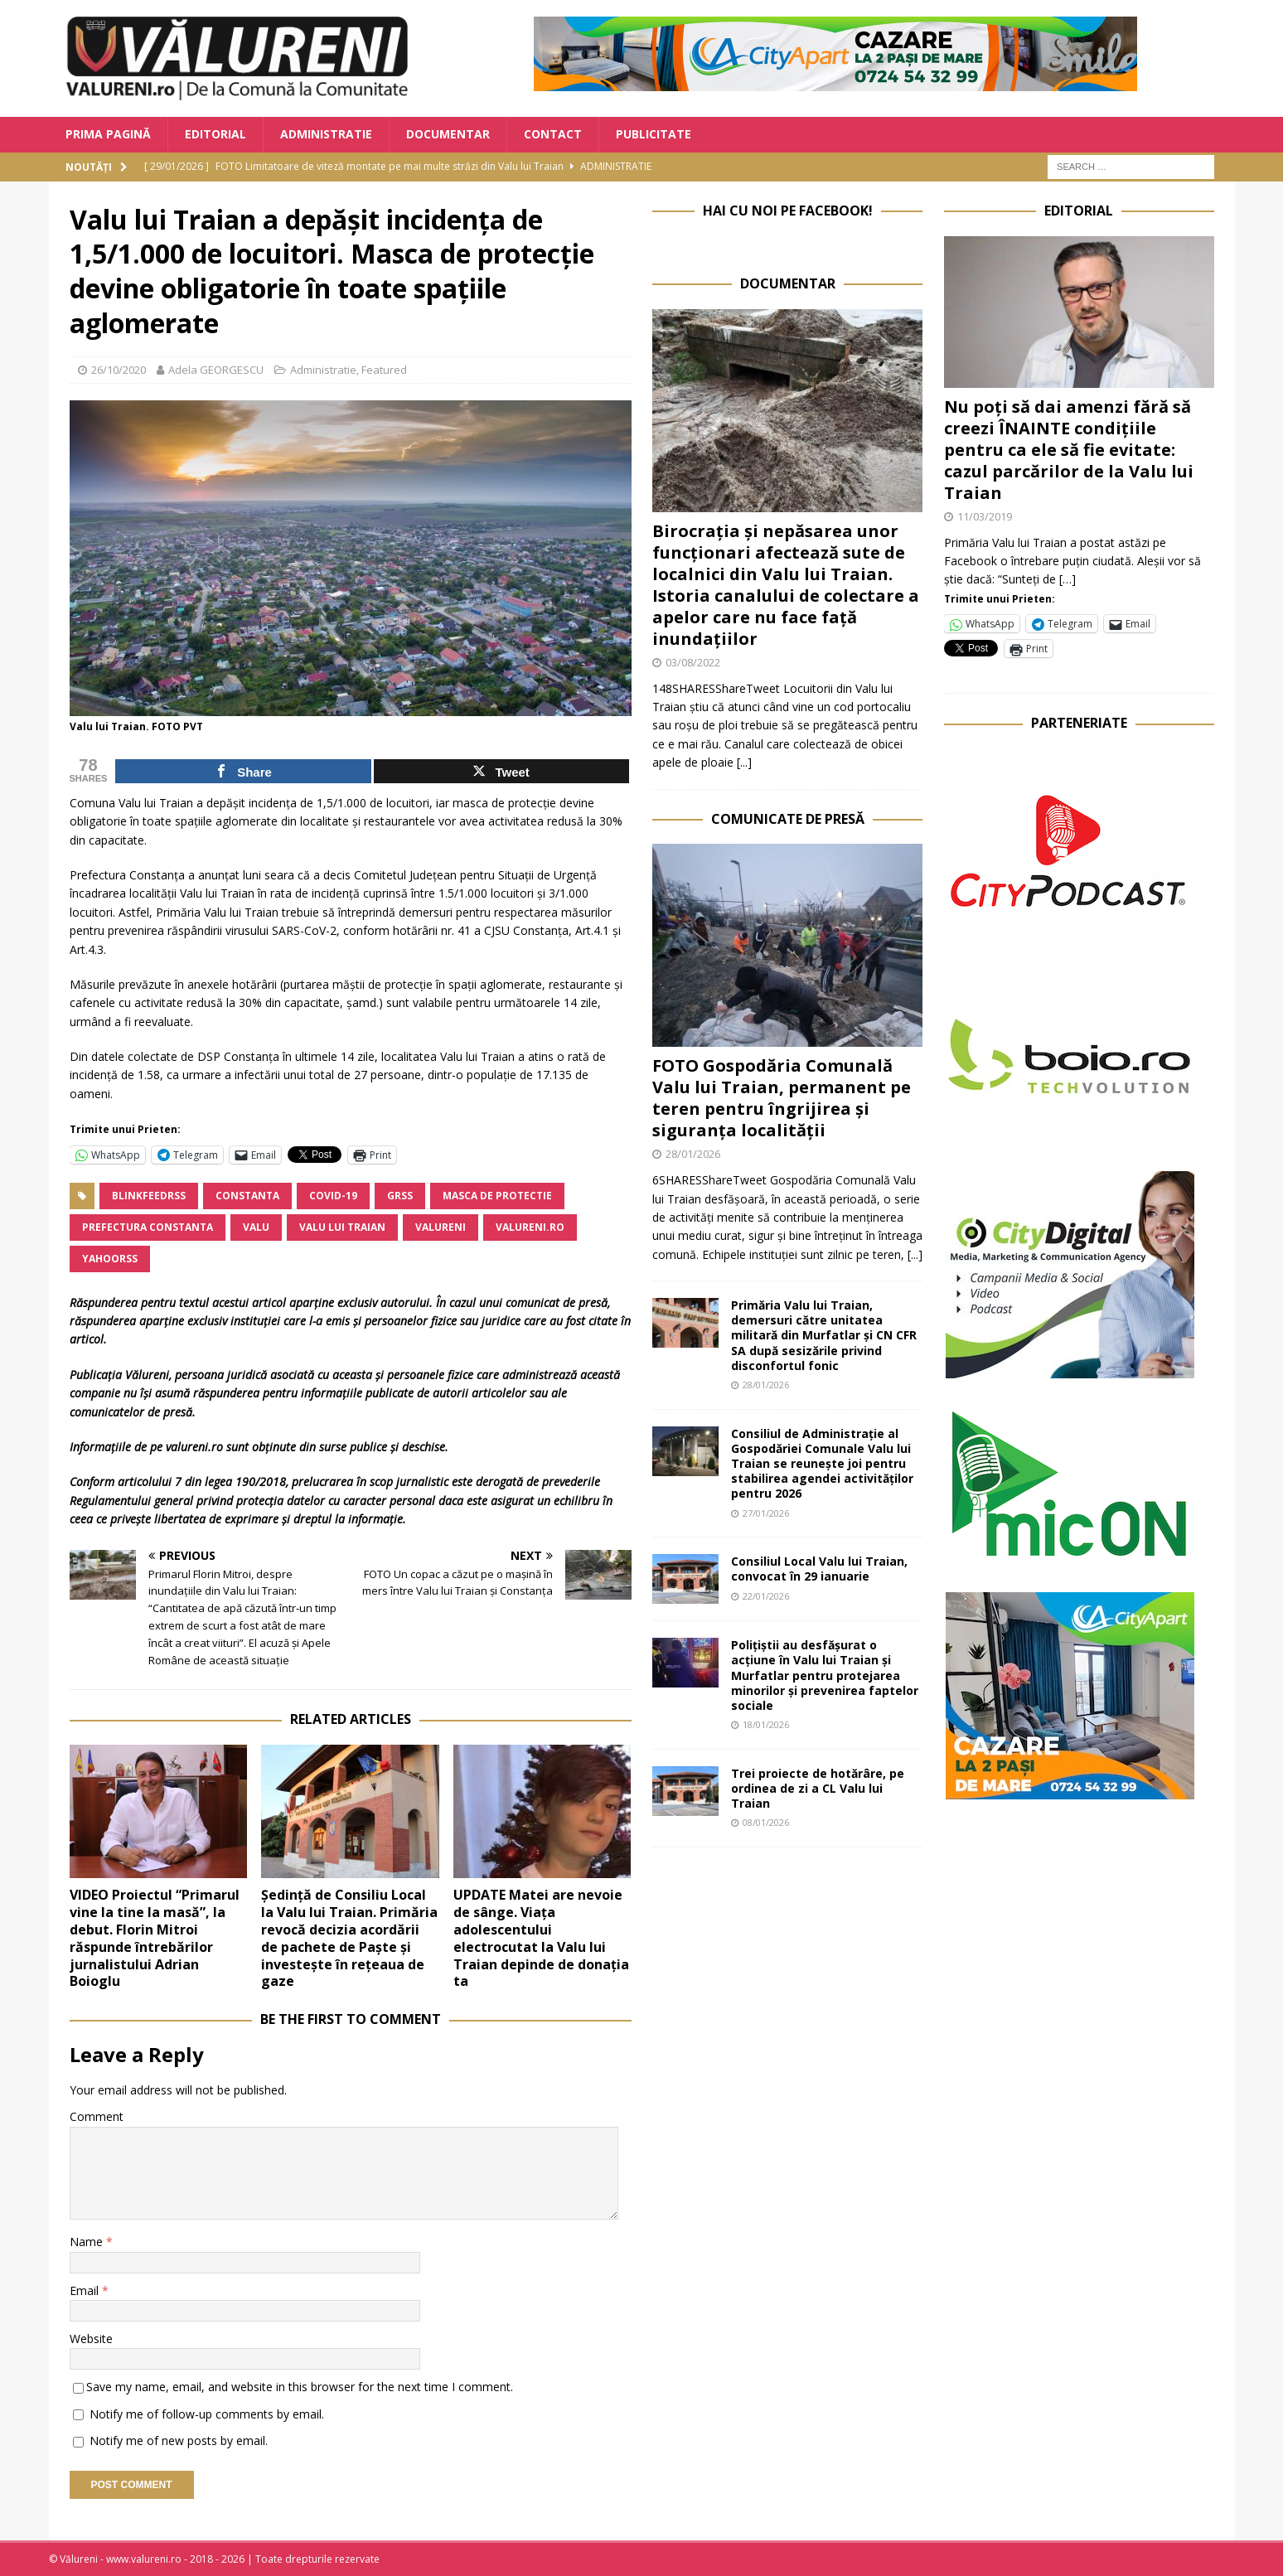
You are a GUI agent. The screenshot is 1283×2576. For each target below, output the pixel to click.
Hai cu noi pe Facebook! (788, 210)
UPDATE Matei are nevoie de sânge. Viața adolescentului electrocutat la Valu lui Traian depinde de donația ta (541, 1938)
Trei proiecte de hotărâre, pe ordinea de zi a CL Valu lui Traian (817, 1788)
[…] (1067, 579)
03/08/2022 (693, 662)
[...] (744, 762)
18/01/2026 (766, 1724)
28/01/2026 (693, 1153)
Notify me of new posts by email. (179, 2440)
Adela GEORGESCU (216, 369)
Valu (256, 1227)
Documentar (448, 134)
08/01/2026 (766, 1822)
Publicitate (653, 134)
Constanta (247, 1196)
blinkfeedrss (149, 1196)
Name (88, 2241)
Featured (384, 369)
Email (86, 2290)
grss (400, 1196)
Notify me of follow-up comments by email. (207, 2414)
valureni (440, 1227)
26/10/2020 (118, 369)
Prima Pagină (108, 134)
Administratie (326, 134)
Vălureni (147, 1374)
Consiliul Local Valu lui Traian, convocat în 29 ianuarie (819, 1568)
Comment (96, 2116)
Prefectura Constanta (147, 1227)
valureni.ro (530, 1227)
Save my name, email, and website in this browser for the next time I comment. (299, 2386)
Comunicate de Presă (787, 819)
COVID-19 (333, 1196)
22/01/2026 (766, 1596)
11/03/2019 (984, 516)
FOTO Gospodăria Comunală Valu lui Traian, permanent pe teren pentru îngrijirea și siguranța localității (781, 1097)
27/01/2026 (766, 1513)
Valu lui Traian (342, 1227)
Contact (553, 134)
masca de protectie (497, 1196)
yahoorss (110, 1259)
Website (91, 2338)
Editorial (215, 134)
